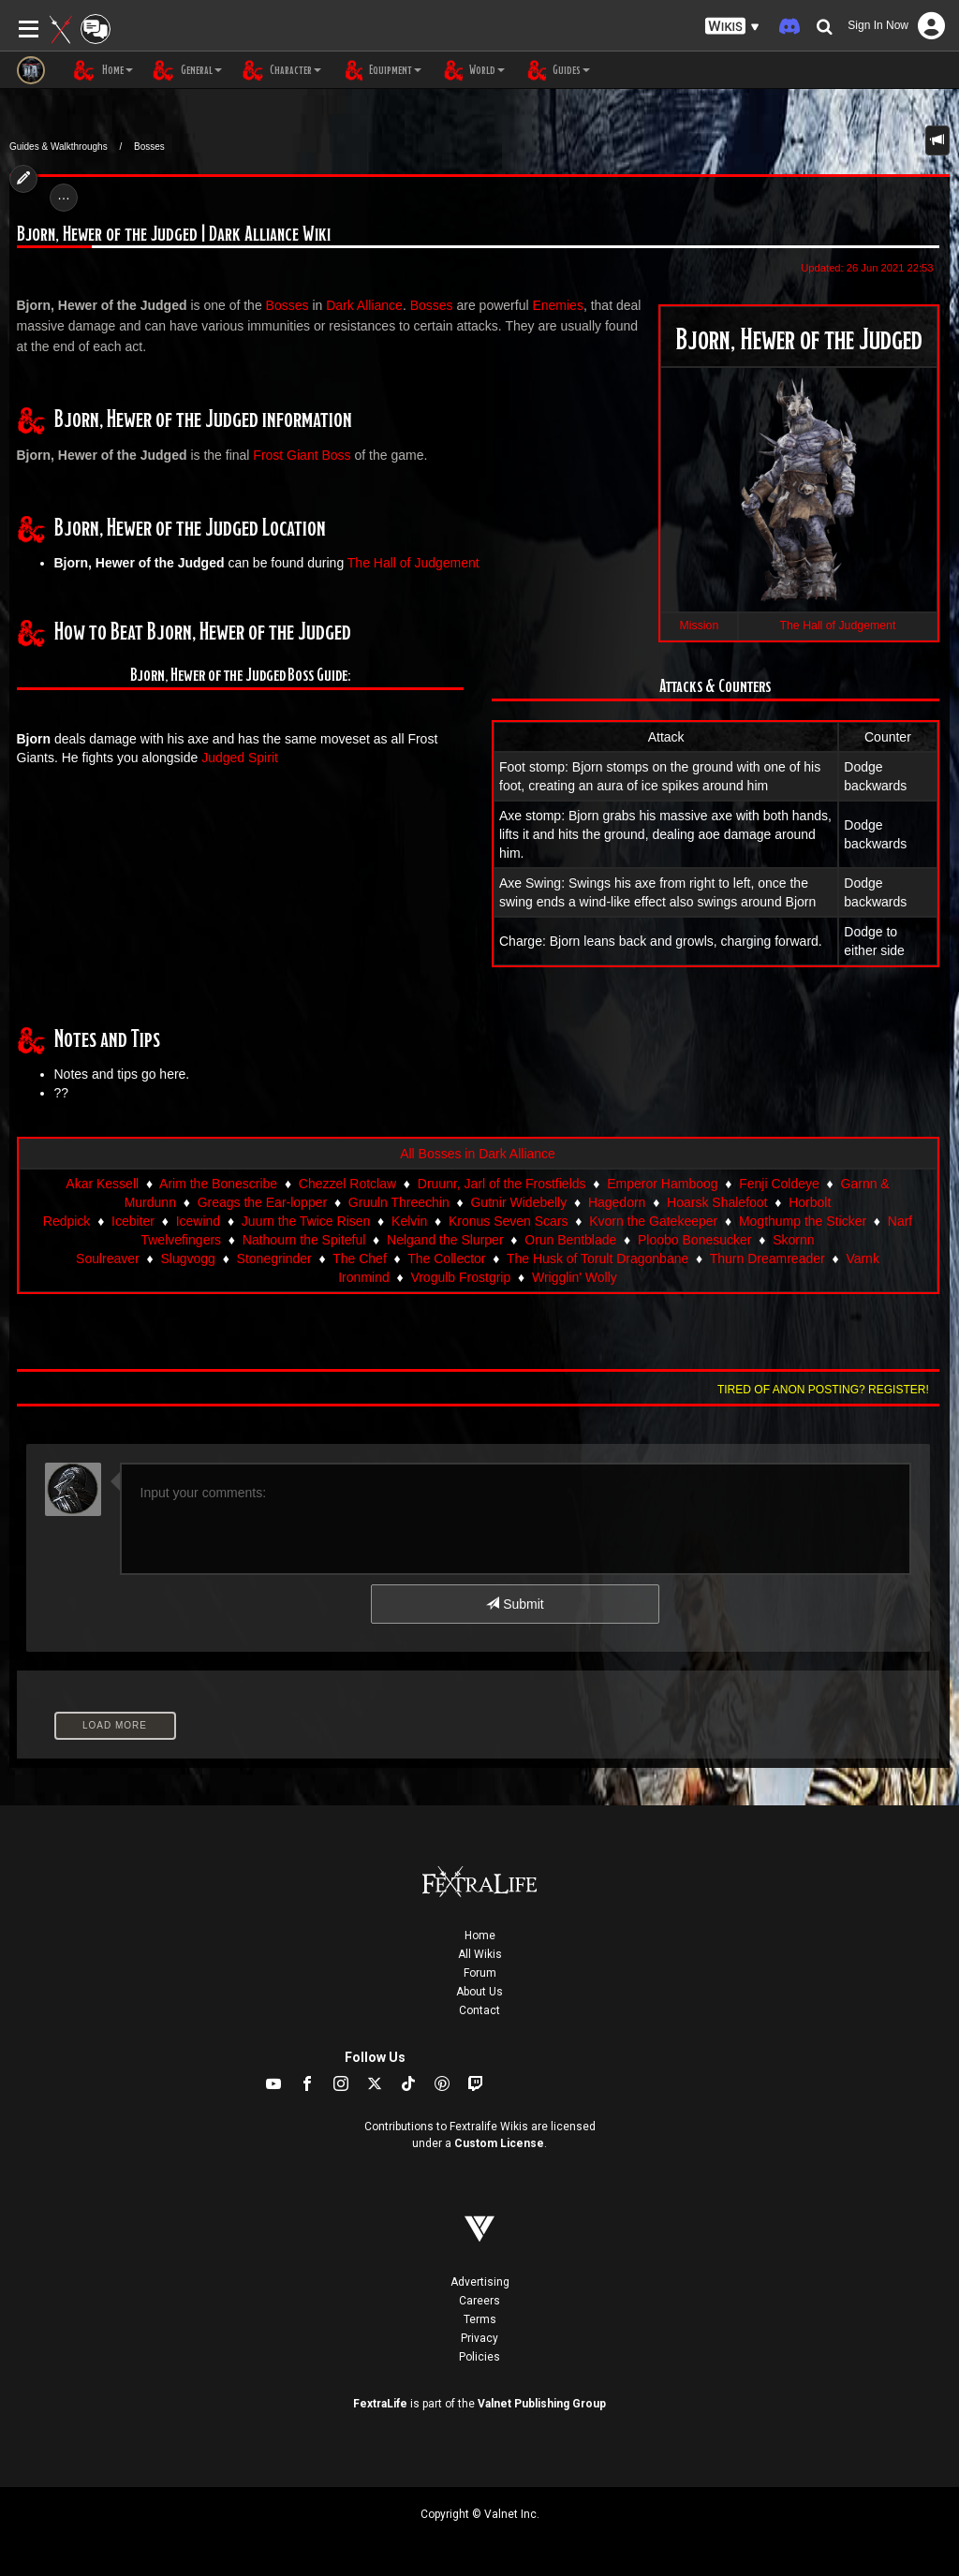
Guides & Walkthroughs (58, 146)
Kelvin (409, 1221)
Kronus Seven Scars (508, 1221)
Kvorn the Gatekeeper (653, 1221)
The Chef (359, 1258)
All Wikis (480, 1954)
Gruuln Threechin (399, 1202)
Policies (479, 2356)
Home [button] (103, 70)
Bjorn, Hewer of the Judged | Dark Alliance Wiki (174, 234)
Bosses (149, 146)
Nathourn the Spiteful (304, 1239)
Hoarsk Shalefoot (717, 1202)
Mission (699, 625)
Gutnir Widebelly (518, 1202)
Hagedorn (617, 1202)
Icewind (198, 1221)
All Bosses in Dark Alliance (477, 1153)
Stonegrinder (274, 1258)
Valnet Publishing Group (542, 2403)
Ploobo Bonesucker (694, 1239)
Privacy (479, 2338)
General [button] (187, 70)
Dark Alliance (364, 305)
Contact (479, 2010)
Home (480, 1935)
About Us (479, 1991)
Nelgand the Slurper (445, 1239)
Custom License (499, 2143)
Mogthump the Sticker (802, 1221)
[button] (732, 26)
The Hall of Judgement (838, 625)
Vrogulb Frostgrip (460, 1277)
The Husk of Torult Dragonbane (597, 1258)
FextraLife (380, 2403)
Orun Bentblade (570, 1239)
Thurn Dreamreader (767, 1258)
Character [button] (281, 70)
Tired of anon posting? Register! (823, 1389)
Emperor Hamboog (662, 1183)
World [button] (472, 70)
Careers (479, 2300)
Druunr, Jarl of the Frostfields (502, 1183)
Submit (514, 1604)
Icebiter (133, 1221)
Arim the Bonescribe (218, 1183)
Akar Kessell (102, 1183)
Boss (335, 455)
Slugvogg (187, 1258)
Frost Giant (285, 455)
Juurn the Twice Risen (306, 1221)
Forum (480, 1973)
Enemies (557, 305)
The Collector (446, 1258)
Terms (480, 2319)
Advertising (479, 2282)
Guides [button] (557, 70)
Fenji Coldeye (779, 1183)
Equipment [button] (380, 70)
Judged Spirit (239, 757)
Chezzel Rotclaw (347, 1183)
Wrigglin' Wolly (574, 1277)
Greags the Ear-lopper (263, 1202)
